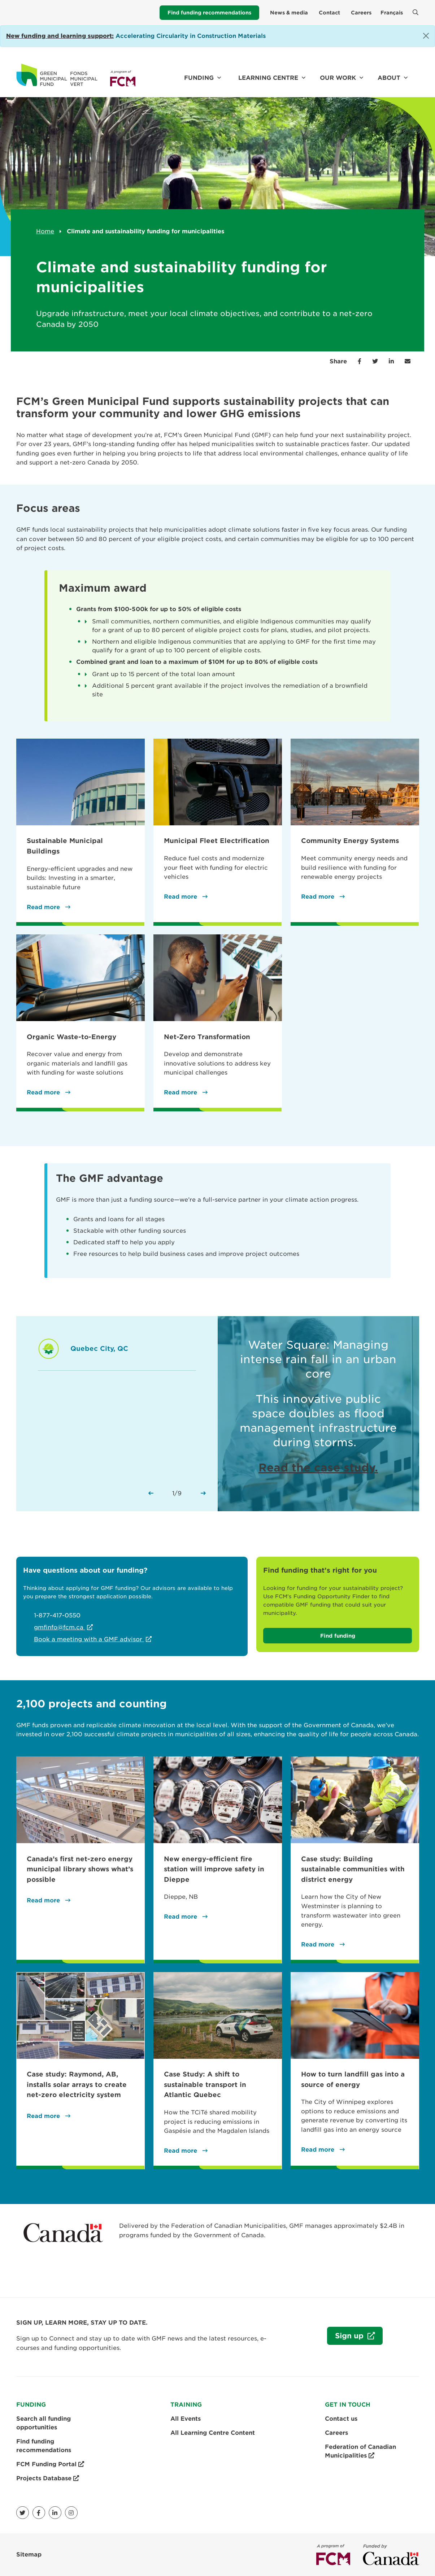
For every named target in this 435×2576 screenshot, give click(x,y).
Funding (199, 77)
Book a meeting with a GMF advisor (89, 1639)
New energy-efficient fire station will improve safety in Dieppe (214, 1869)
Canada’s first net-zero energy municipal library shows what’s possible (80, 1869)
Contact (329, 13)
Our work (338, 77)
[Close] (426, 36)
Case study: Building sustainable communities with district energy (353, 1869)
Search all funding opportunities (43, 2423)
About (389, 77)
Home (45, 231)
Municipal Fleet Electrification (216, 840)
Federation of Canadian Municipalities (360, 2451)
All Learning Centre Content (212, 2432)
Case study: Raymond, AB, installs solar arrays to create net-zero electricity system (77, 2084)
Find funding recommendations (209, 13)
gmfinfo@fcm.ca (59, 1627)
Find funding (337, 1636)
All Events (185, 2418)
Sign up (346, 2337)
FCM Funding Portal (50, 2464)
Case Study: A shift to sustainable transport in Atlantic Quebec (205, 2084)
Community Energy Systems (350, 840)
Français (391, 13)
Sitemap (29, 2554)
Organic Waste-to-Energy (71, 1037)
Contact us (341, 2418)
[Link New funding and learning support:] (60, 36)
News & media (289, 13)
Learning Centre (268, 77)
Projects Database (47, 2478)
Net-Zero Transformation (207, 1037)
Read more (44, 907)
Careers (361, 13)
